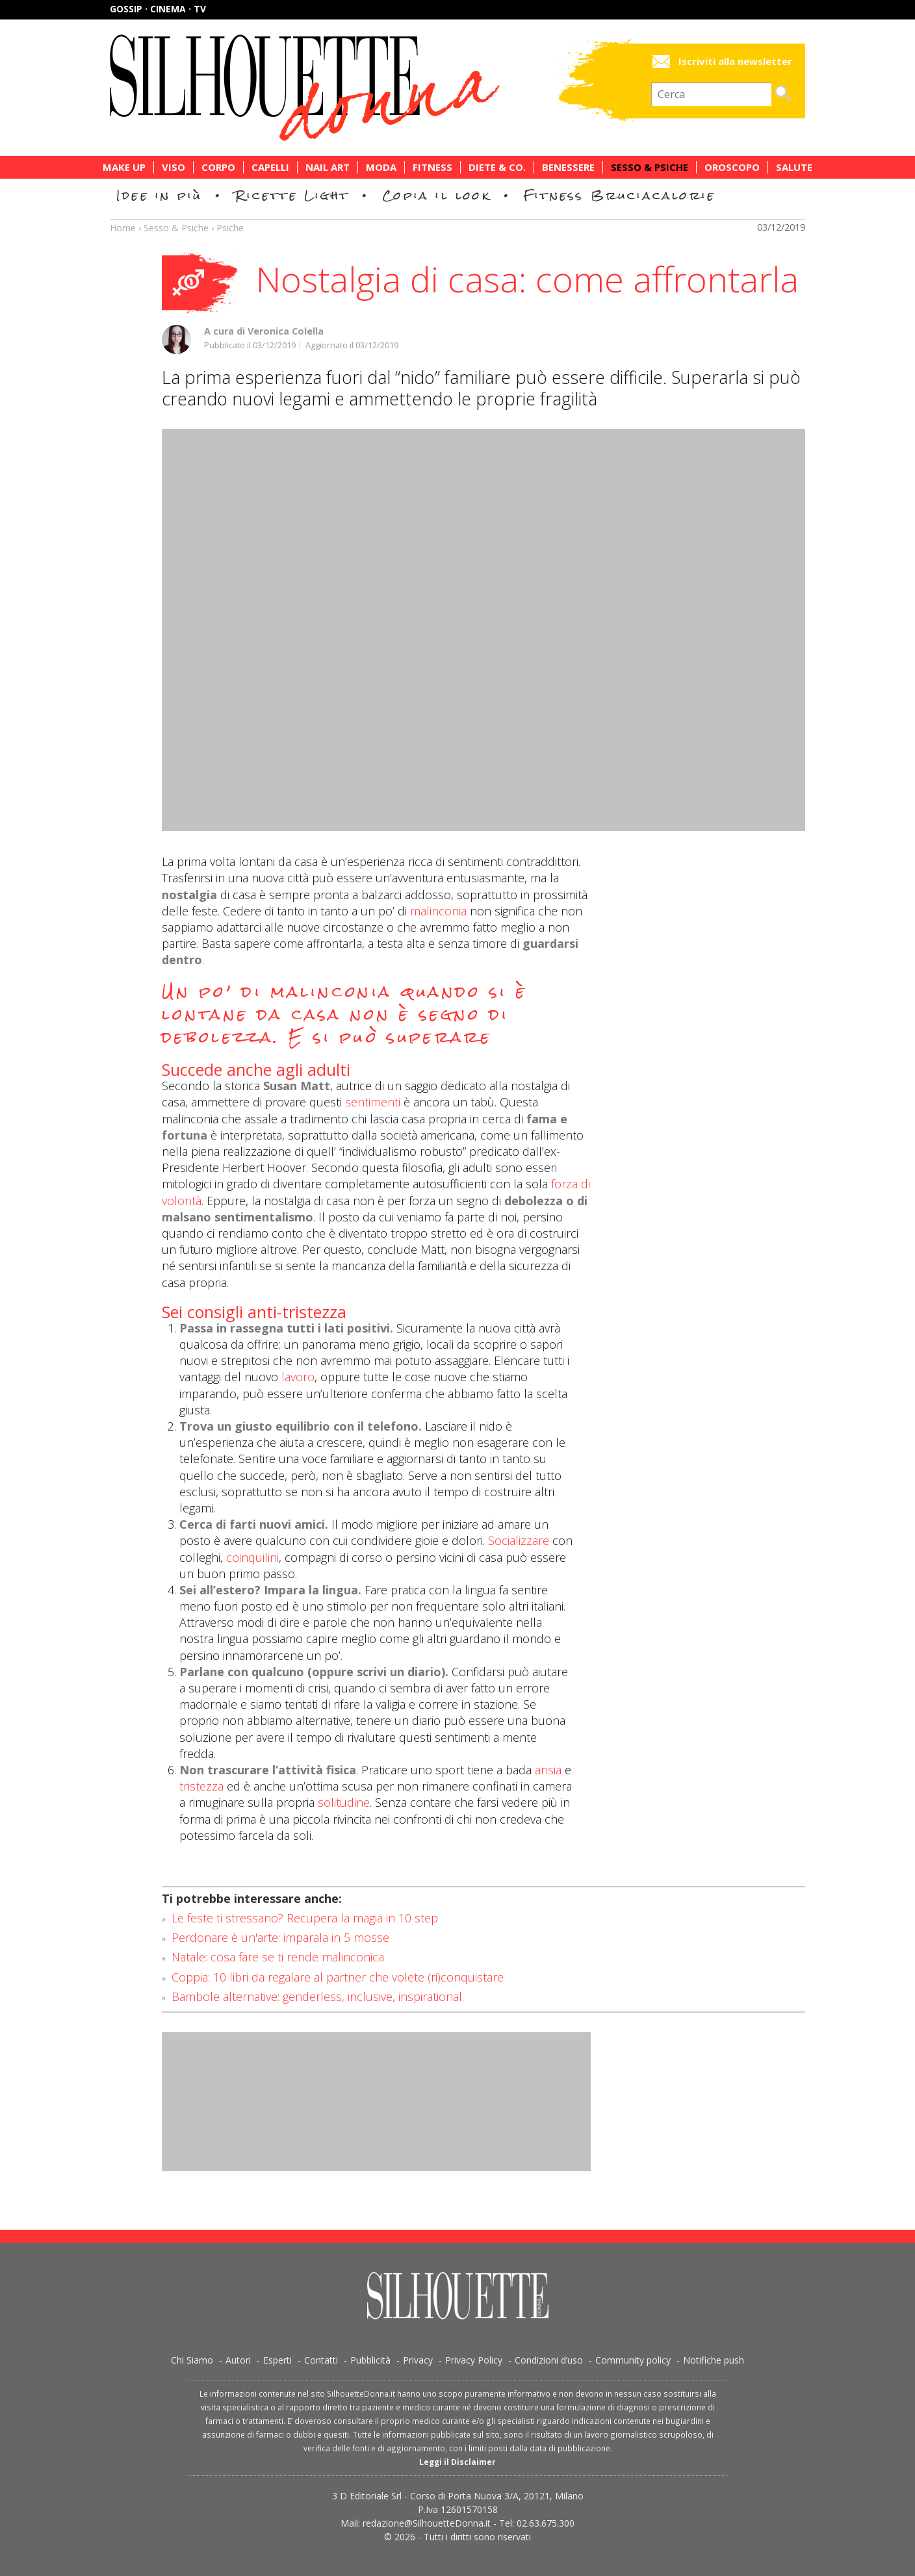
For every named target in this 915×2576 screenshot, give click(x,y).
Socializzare (518, 1540)
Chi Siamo (192, 2360)
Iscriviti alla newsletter (735, 61)
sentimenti (372, 1102)
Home (123, 228)
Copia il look (436, 195)
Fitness (432, 167)
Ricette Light (292, 195)
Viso (173, 167)
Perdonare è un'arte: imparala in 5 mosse (280, 1937)
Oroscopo (732, 167)
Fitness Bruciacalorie (619, 195)
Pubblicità (370, 2360)
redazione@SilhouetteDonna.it (427, 2523)
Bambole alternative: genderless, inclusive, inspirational (317, 1996)
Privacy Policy (473, 2360)
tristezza (201, 1786)
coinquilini (252, 1557)
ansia (548, 1770)
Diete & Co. (497, 167)
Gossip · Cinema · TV (158, 9)
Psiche (230, 228)
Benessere (568, 167)
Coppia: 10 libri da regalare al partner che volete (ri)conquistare (338, 1977)
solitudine (344, 1802)
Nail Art (327, 167)
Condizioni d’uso (549, 2360)
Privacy (418, 2360)
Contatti (321, 2360)
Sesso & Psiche (649, 167)
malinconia (438, 911)
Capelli (270, 167)
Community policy (633, 2360)
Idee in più (159, 195)
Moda (381, 167)
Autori (238, 2360)
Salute (794, 167)
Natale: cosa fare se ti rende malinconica (278, 1957)
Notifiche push (713, 2360)
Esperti (277, 2360)
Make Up (124, 167)
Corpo (218, 167)
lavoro (296, 1376)
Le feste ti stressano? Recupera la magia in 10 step (305, 1918)
